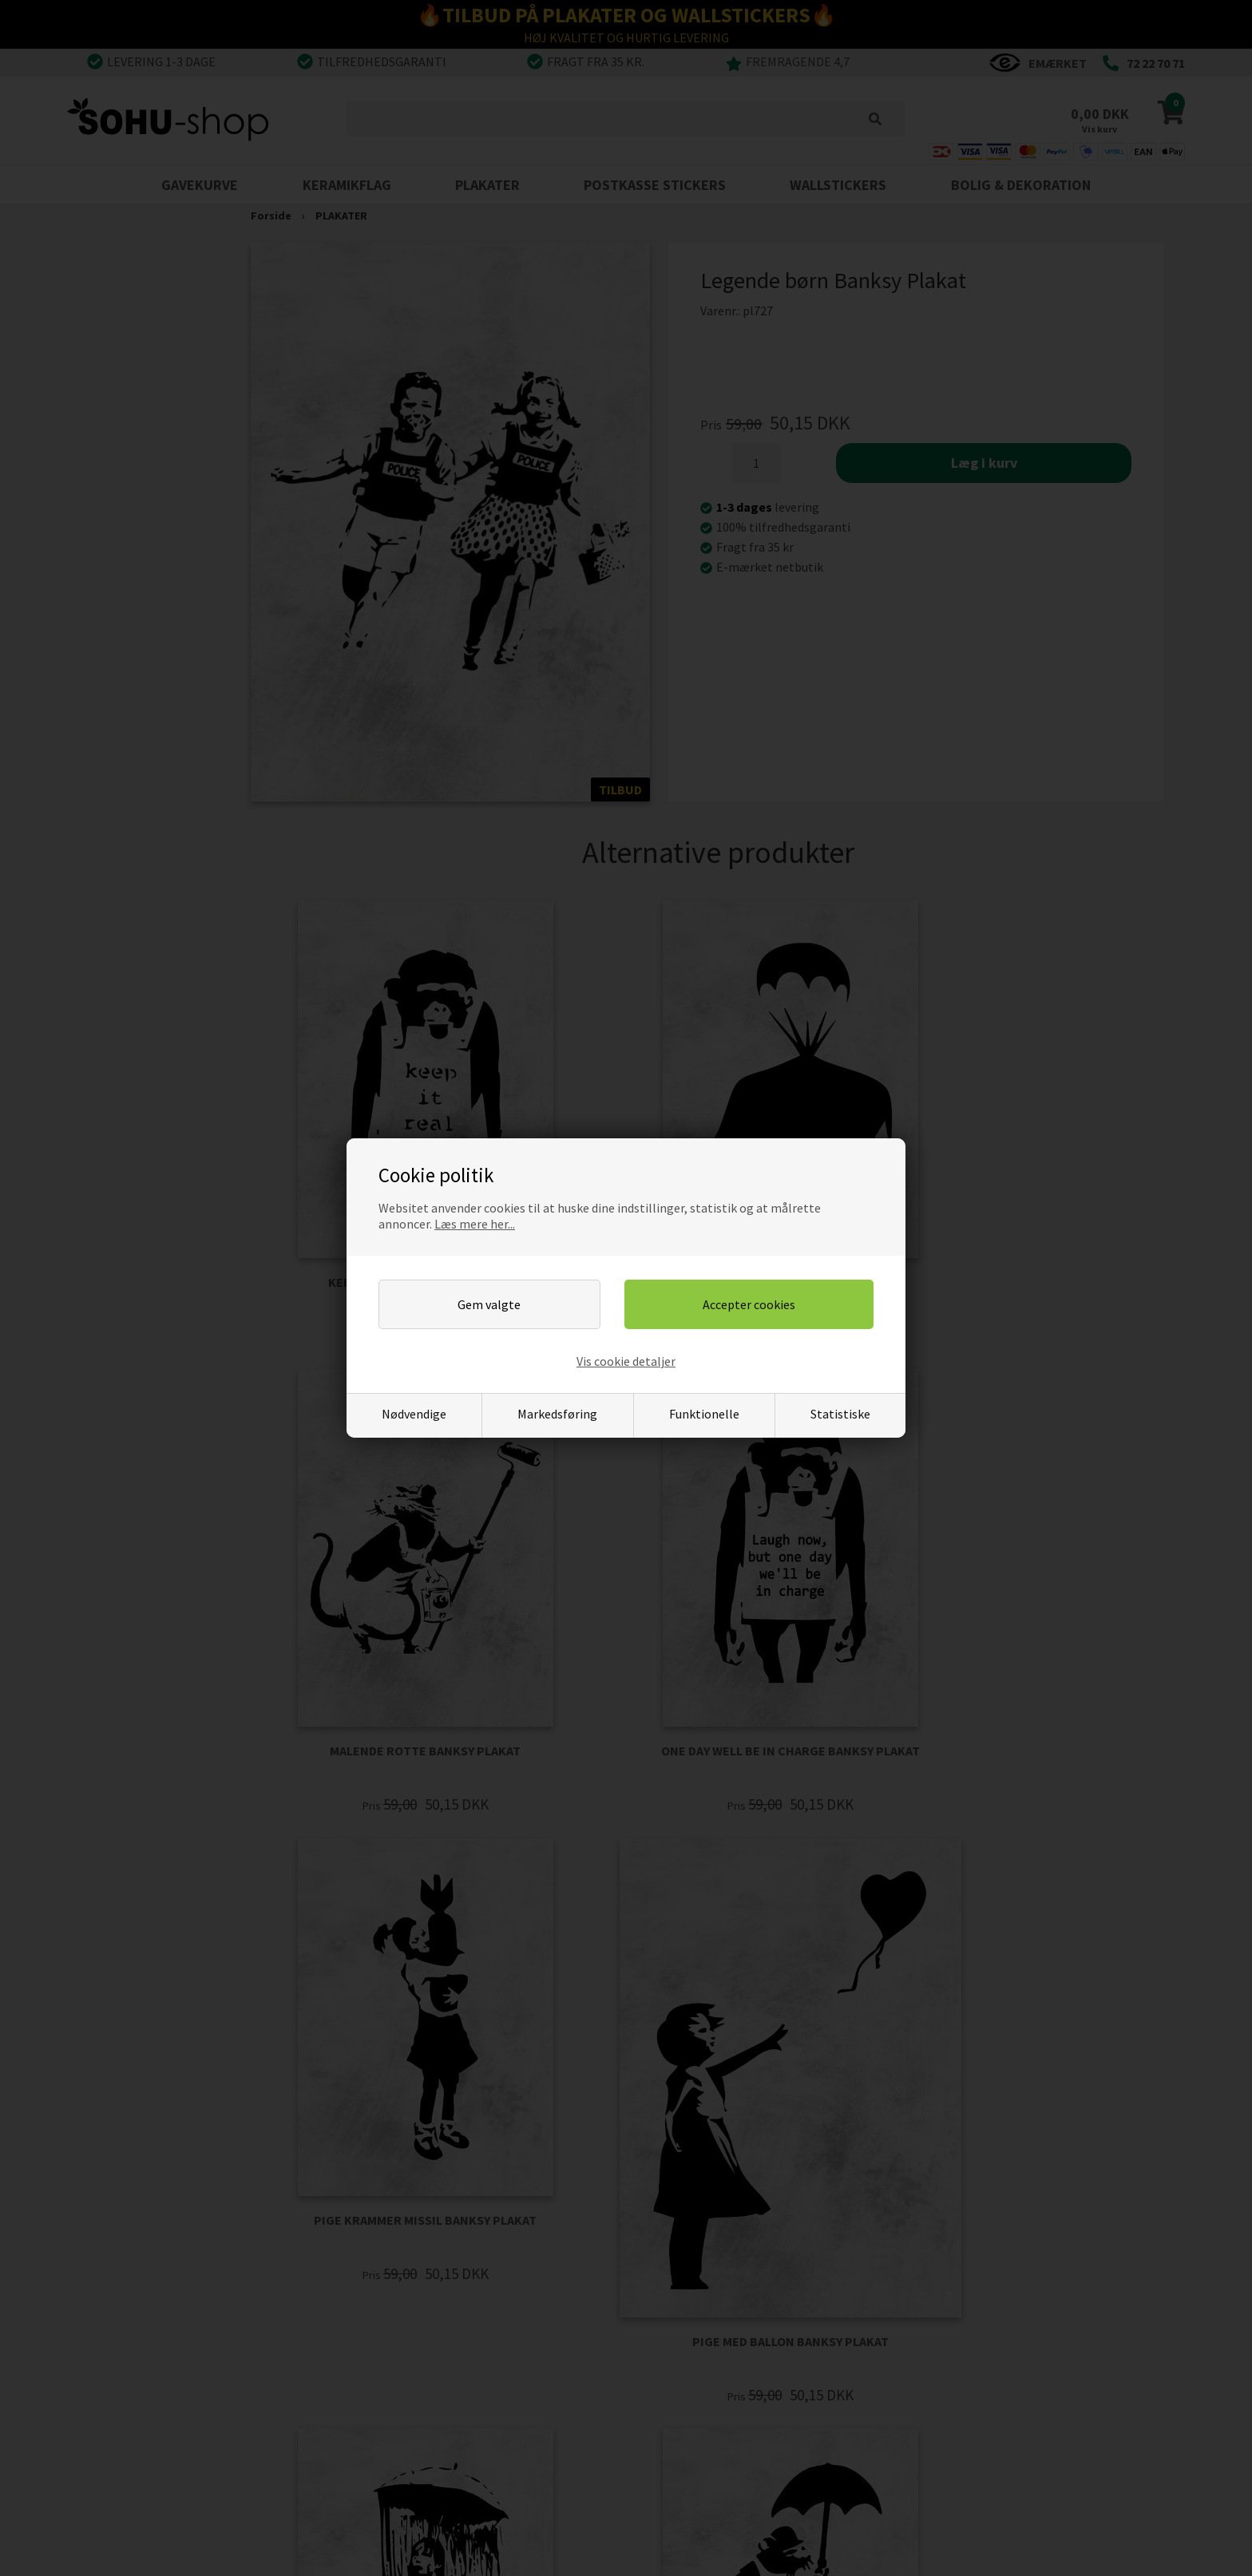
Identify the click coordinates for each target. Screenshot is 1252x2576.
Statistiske (840, 1414)
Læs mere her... (474, 1224)
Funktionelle (704, 1414)
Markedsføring (557, 1414)
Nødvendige (414, 1414)
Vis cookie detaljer (626, 1361)
